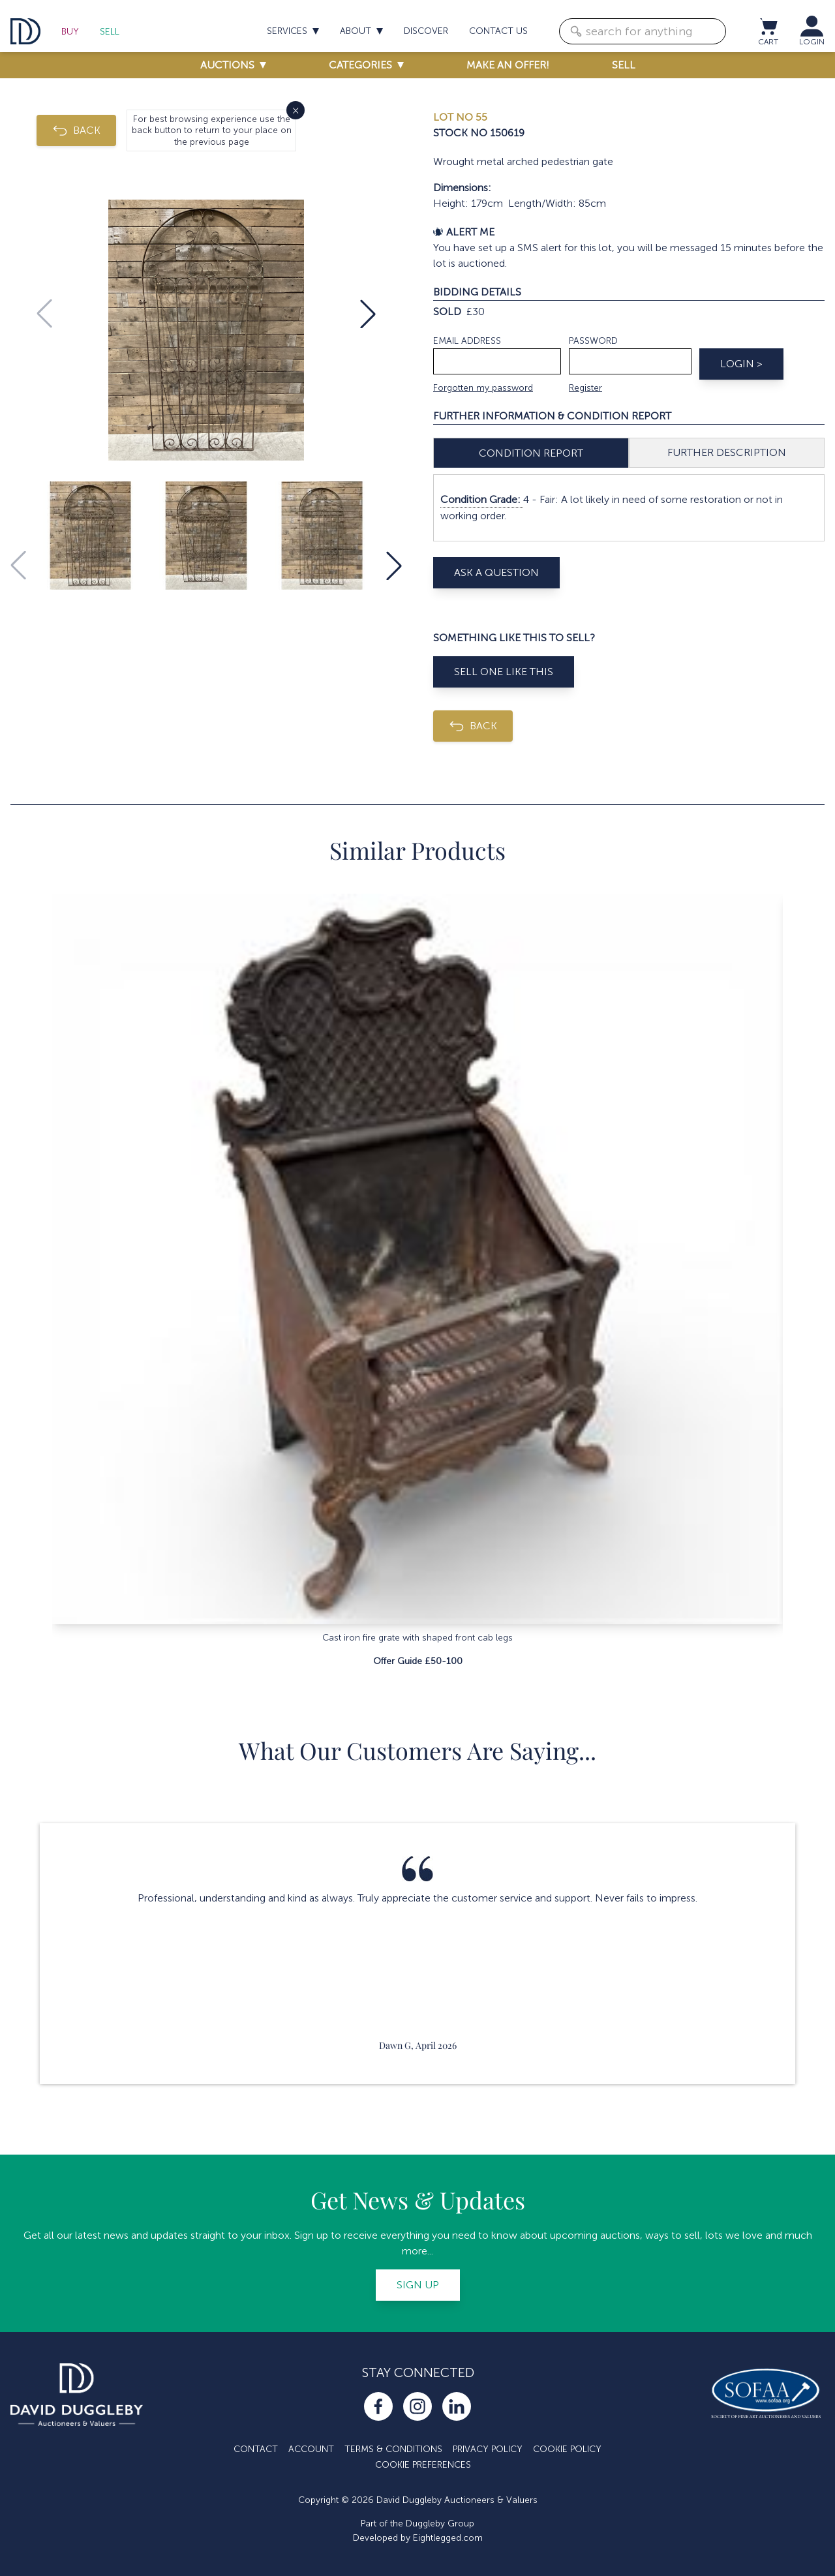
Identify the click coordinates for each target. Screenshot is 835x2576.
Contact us (498, 31)
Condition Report (531, 453)
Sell (109, 32)
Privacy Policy (488, 2449)
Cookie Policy (567, 2449)
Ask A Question (496, 572)
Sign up (418, 2284)
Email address (467, 341)
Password (593, 341)
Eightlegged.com (448, 2538)
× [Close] (295, 109)
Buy (70, 32)
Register (585, 388)
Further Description (726, 452)
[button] (368, 313)
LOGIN (812, 41)
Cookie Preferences (423, 2465)
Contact (256, 2449)
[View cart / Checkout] (767, 26)
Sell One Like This (503, 671)
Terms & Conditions (393, 2449)
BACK (76, 130)
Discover (426, 31)
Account (311, 2449)
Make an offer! (507, 64)
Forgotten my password (483, 388)
